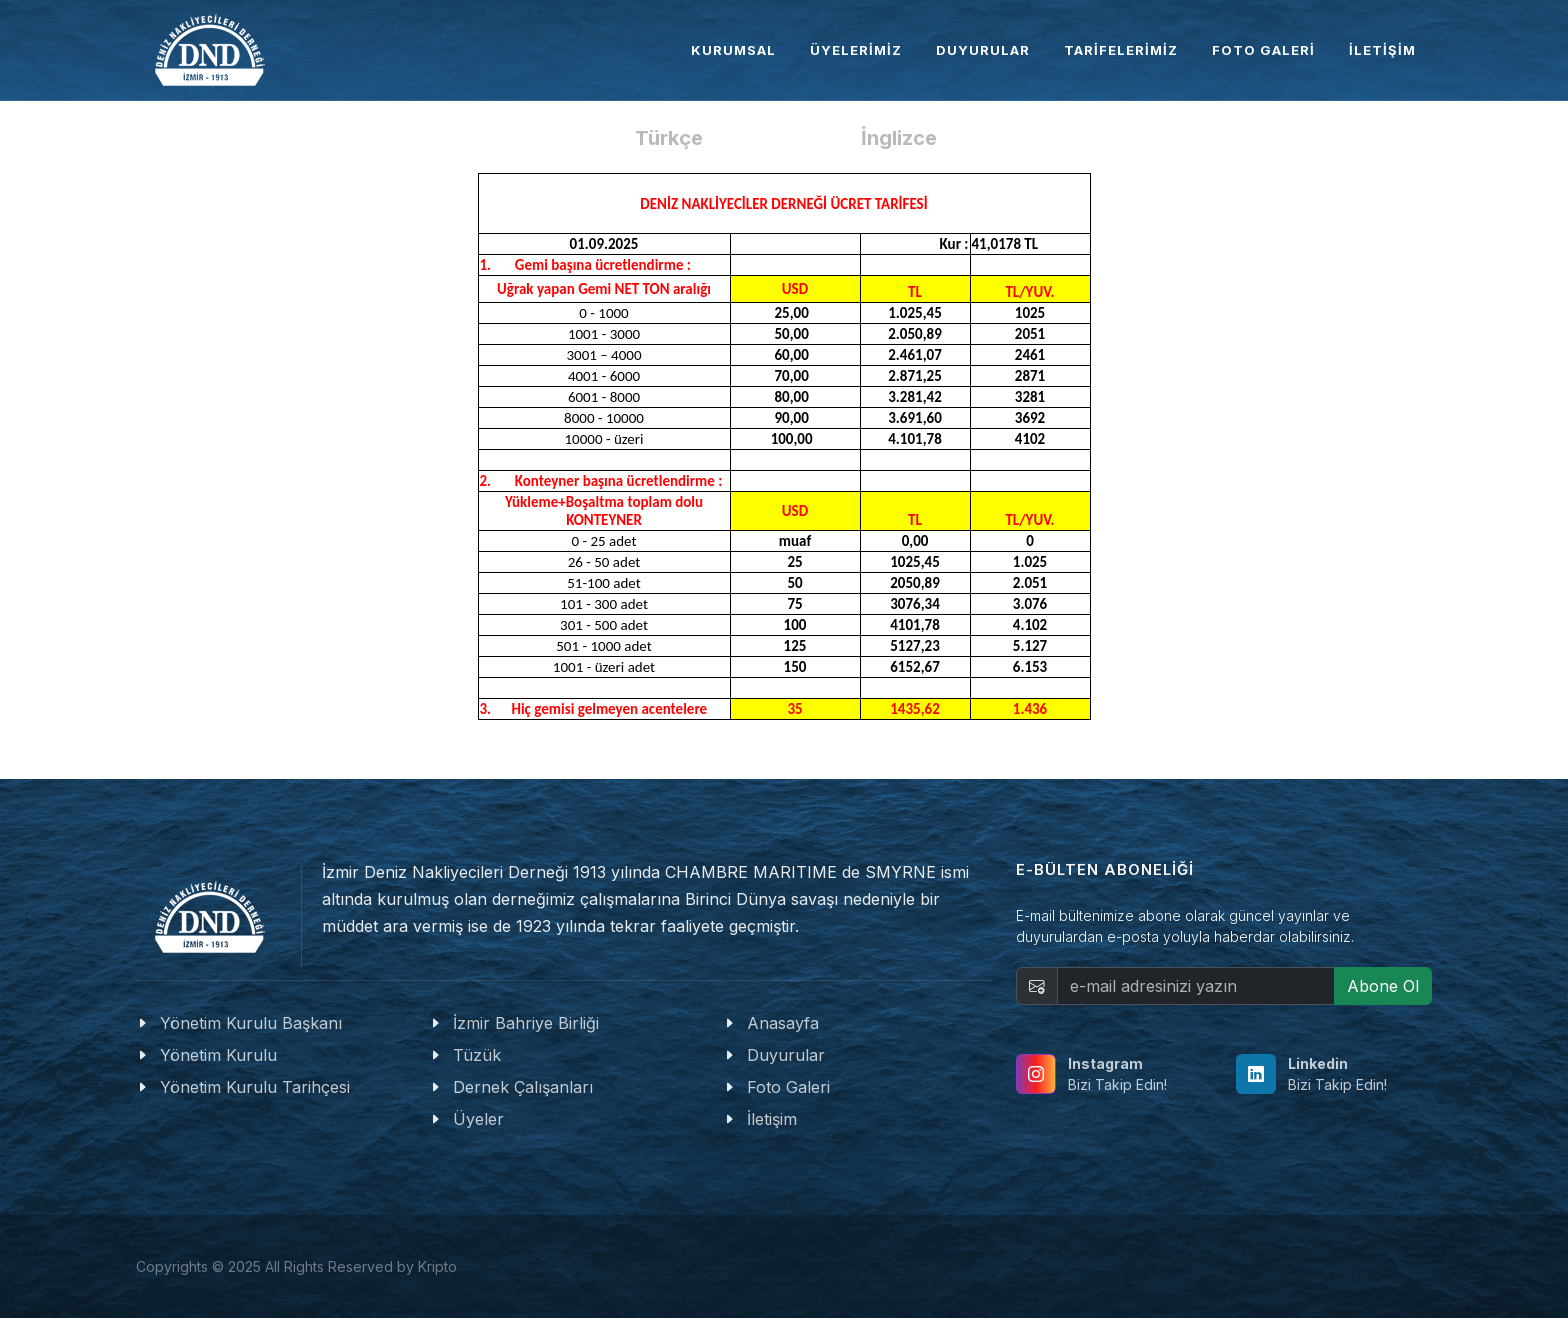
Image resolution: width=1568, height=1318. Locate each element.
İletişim (772, 1119)
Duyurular (786, 1055)
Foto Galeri (788, 1087)
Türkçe (669, 138)
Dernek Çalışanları (523, 1087)
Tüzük (477, 1055)
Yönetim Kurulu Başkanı (251, 1023)
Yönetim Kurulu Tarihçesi (255, 1087)
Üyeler (478, 1119)
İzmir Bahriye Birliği (526, 1023)
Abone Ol (1383, 986)
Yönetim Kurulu (218, 1055)
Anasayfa (783, 1023)
